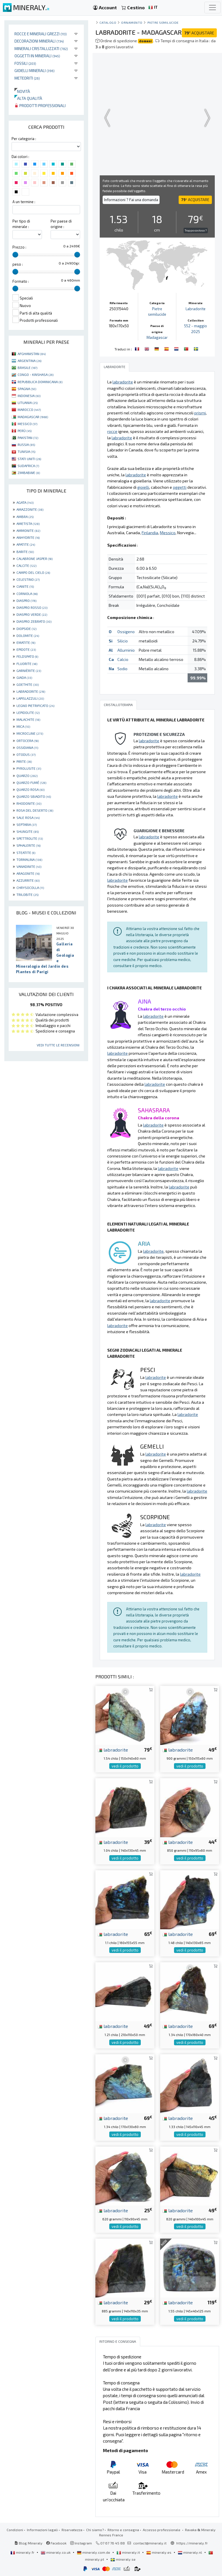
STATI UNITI (29, 459)
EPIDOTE (26, 649)
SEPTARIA (26, 824)
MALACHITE (28, 719)
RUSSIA (26, 444)
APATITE (25, 544)
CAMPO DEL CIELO (33, 572)
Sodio (122, 668)
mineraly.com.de (94, 2552)
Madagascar (157, 337)
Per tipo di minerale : (21, 224)
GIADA (24, 677)
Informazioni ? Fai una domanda (131, 199)
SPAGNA (27, 389)
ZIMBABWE (29, 473)
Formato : (20, 281)
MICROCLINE (29, 733)
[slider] (15, 255)
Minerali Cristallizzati (41, 48)
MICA (23, 726)
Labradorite (196, 308)
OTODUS (26, 754)
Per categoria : (24, 138)
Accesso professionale (162, 2530)
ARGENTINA (29, 361)
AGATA (25, 502)
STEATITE (25, 852)
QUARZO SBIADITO (33, 796)
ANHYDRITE (28, 537)
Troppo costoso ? (196, 230)
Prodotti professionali (40, 105)
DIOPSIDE (26, 628)
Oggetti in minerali (37, 55)
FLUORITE (26, 664)
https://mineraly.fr (192, 2543)
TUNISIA (26, 451)
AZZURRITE (28, 880)
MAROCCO (29, 409)
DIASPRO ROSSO (31, 607)
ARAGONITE (28, 873)
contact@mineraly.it (149, 2543)
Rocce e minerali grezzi (40, 33)
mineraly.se (123, 2559)
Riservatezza (72, 2530)
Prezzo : (19, 247)
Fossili (25, 63)
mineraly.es (159, 2552)
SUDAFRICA (28, 466)
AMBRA (25, 517)
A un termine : (23, 201)
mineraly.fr (22, 2552)
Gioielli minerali (34, 70)
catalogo (107, 22)
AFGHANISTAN (32, 354)
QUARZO (27, 775)
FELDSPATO (27, 656)
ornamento (132, 22)
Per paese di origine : (61, 224)
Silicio (122, 640)
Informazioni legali (42, 2530)
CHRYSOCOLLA (30, 887)
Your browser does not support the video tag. (157, 117)
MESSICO (27, 424)
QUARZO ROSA (30, 789)
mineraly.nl (190, 2552)
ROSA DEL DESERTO (34, 810)
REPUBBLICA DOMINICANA (40, 382)
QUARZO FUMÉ (31, 782)
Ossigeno (126, 631)
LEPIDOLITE (28, 712)
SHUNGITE (27, 831)
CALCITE (26, 565)
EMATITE (25, 642)
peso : (17, 264)
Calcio (122, 659)
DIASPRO (26, 600)
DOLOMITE (27, 635)
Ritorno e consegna (123, 2530)
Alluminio (126, 650)
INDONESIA (29, 396)
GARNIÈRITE (28, 670)
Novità (22, 91)
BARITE (25, 552)
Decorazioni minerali (39, 40)
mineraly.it (128, 2552)
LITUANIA (28, 402)
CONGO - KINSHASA (35, 374)
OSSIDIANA (27, 747)
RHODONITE (28, 803)
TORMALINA (29, 859)
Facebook (56, 2543)
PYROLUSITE (28, 768)
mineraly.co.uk (56, 2552)
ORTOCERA (27, 740)
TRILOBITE (27, 894)
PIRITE (24, 761)
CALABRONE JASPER (34, 558)
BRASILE (27, 367)
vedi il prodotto (125, 1766)
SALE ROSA (28, 817)
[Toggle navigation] (212, 7)
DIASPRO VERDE (31, 614)
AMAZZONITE (29, 509)
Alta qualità (28, 98)
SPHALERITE (28, 845)
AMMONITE (28, 530)
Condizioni (15, 2530)
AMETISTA (28, 523)
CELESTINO (28, 579)
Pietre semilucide (163, 22)
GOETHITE (27, 684)
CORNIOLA (27, 593)
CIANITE (25, 586)
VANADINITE (28, 866)
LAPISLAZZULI (30, 698)
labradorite (113, 1749)
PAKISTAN (28, 438)
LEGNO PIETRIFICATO (35, 705)
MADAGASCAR (33, 417)
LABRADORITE (30, 691)
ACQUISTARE (199, 32)
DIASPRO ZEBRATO (33, 621)
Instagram (81, 2543)
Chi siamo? (95, 2530)
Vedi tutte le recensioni (58, 1045)
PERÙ (25, 431)
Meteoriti (27, 78)
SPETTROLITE (29, 838)
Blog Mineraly (28, 2543)
